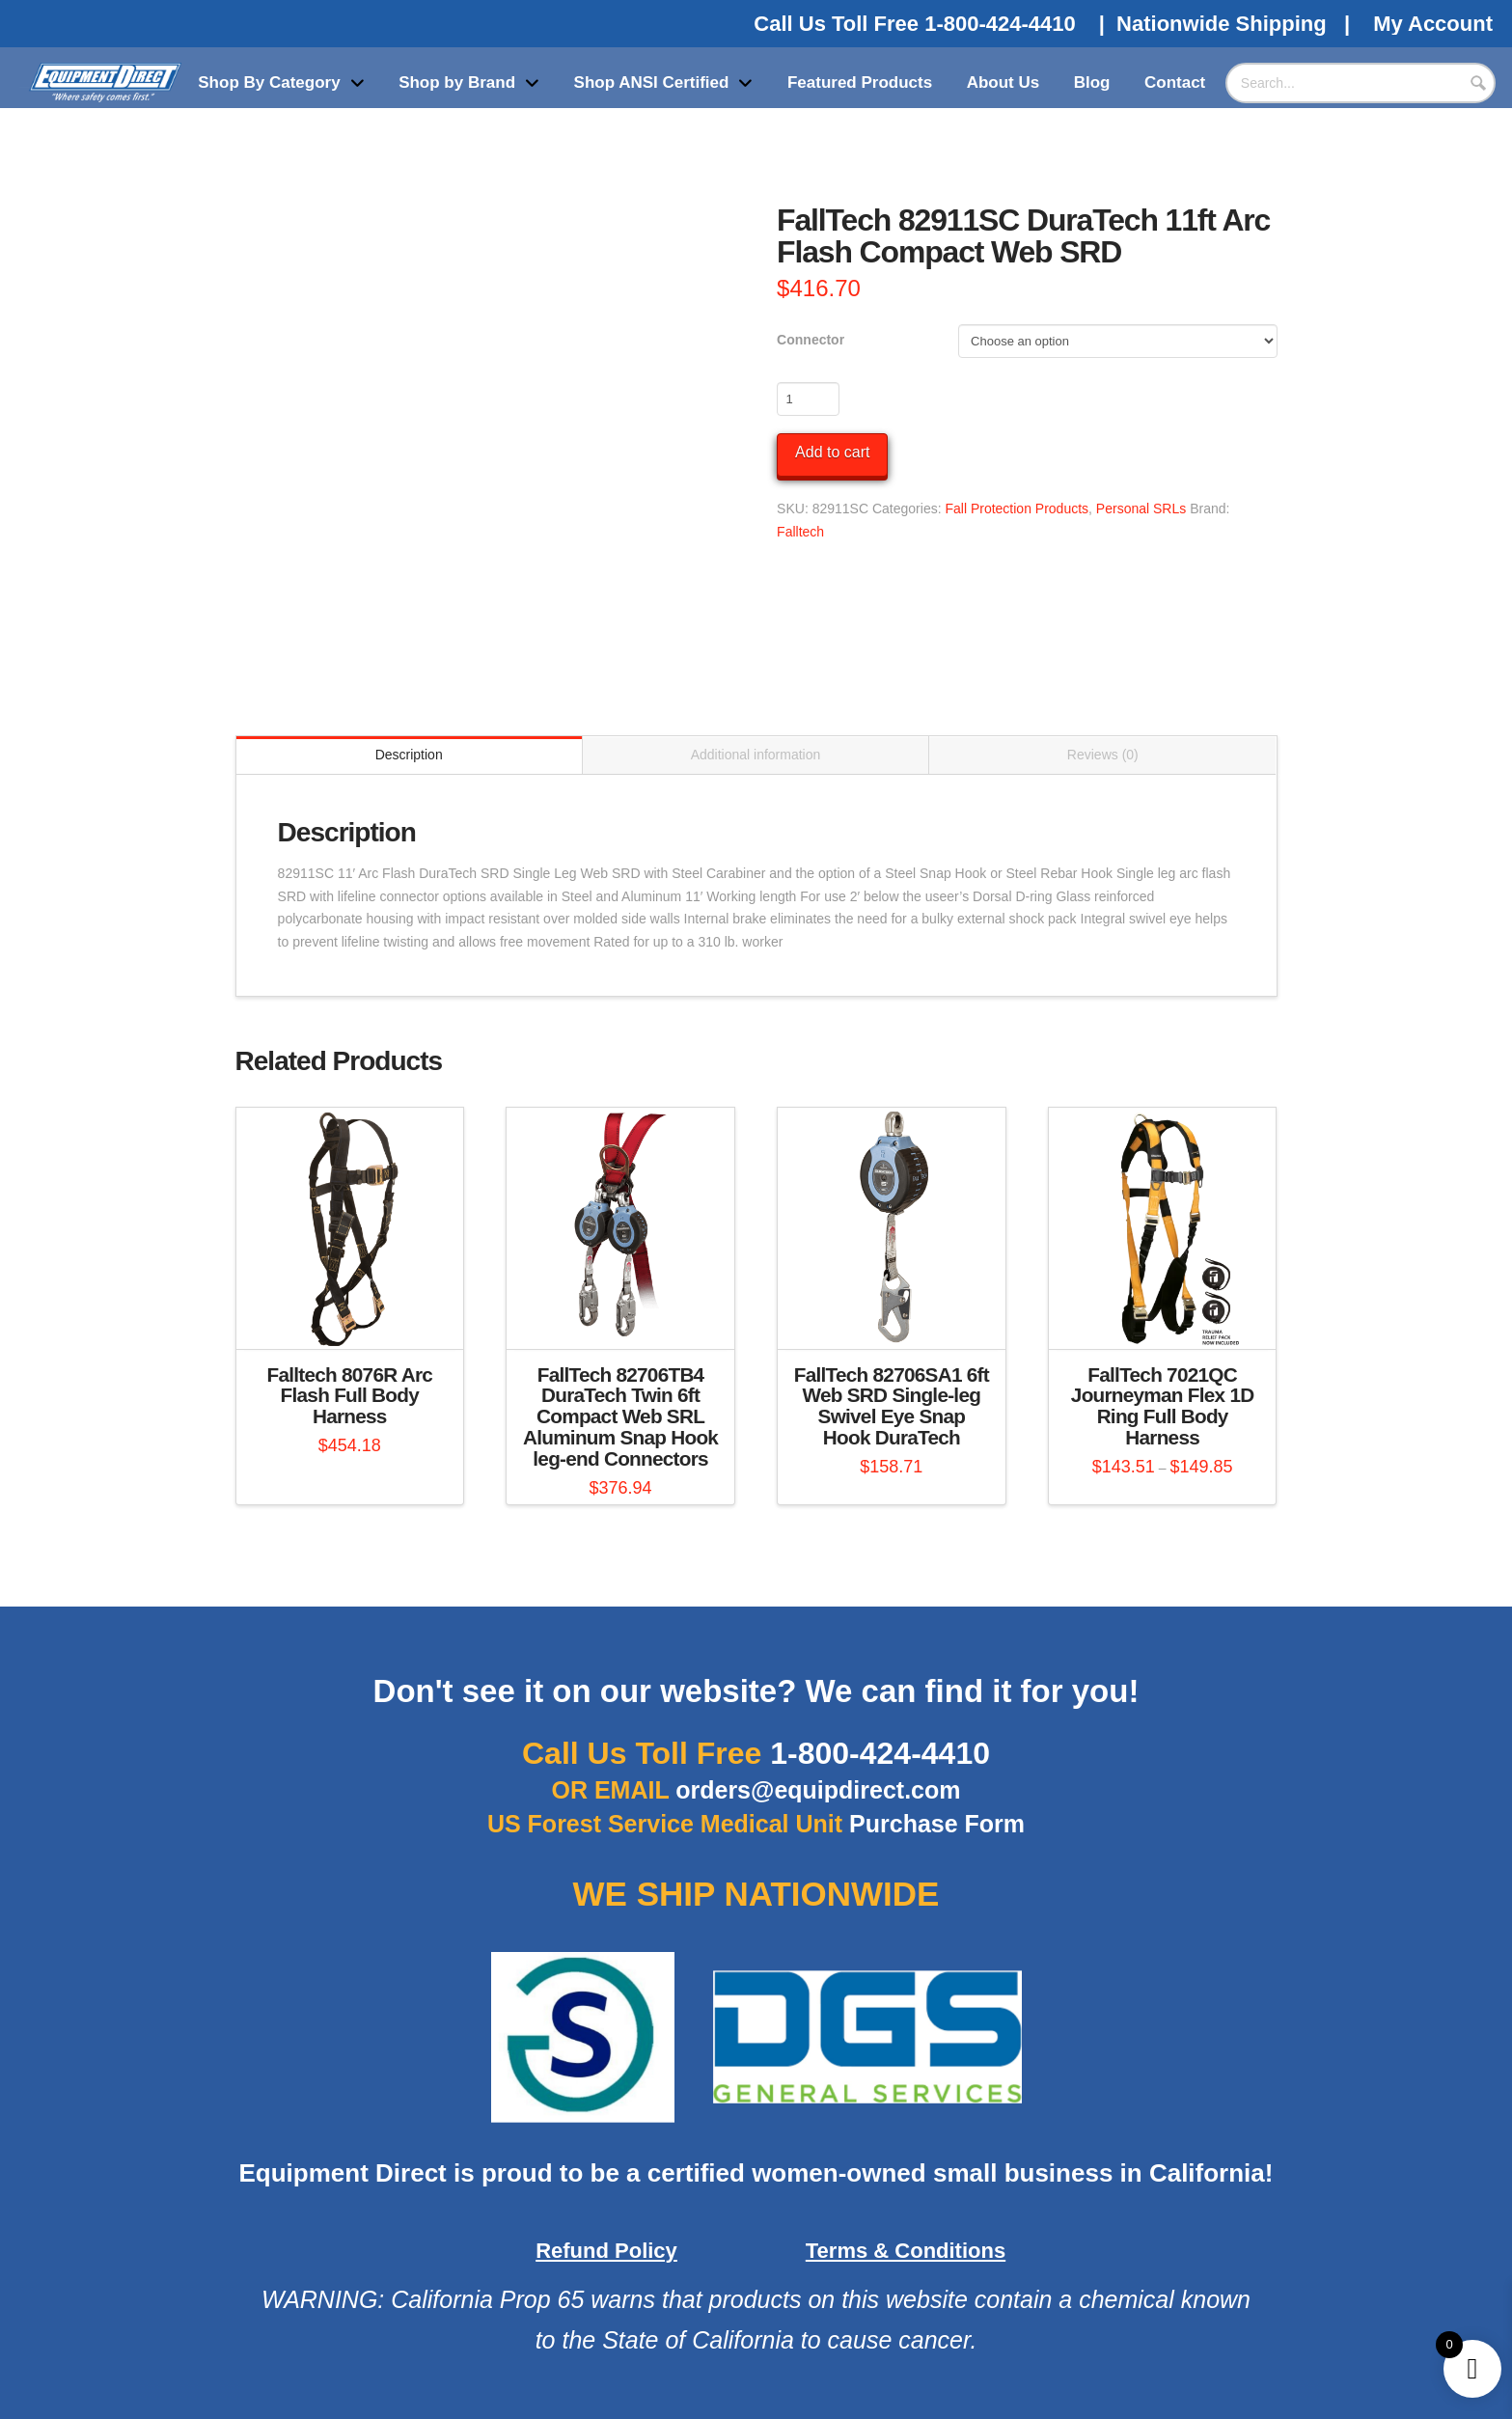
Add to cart (832, 452)
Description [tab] (409, 754)
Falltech (800, 531)
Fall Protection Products (1016, 508)
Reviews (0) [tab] (1103, 754)
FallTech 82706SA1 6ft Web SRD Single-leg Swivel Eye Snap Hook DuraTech (891, 1405)
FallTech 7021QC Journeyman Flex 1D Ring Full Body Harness (1162, 1405)
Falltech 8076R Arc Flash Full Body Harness (350, 1395)
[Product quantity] (808, 398)
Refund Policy (606, 2251)
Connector (810, 339)
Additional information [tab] (756, 754)
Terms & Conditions (905, 2251)
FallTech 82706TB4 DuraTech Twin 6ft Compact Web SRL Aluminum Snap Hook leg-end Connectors (620, 1416)
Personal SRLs (1141, 508)
